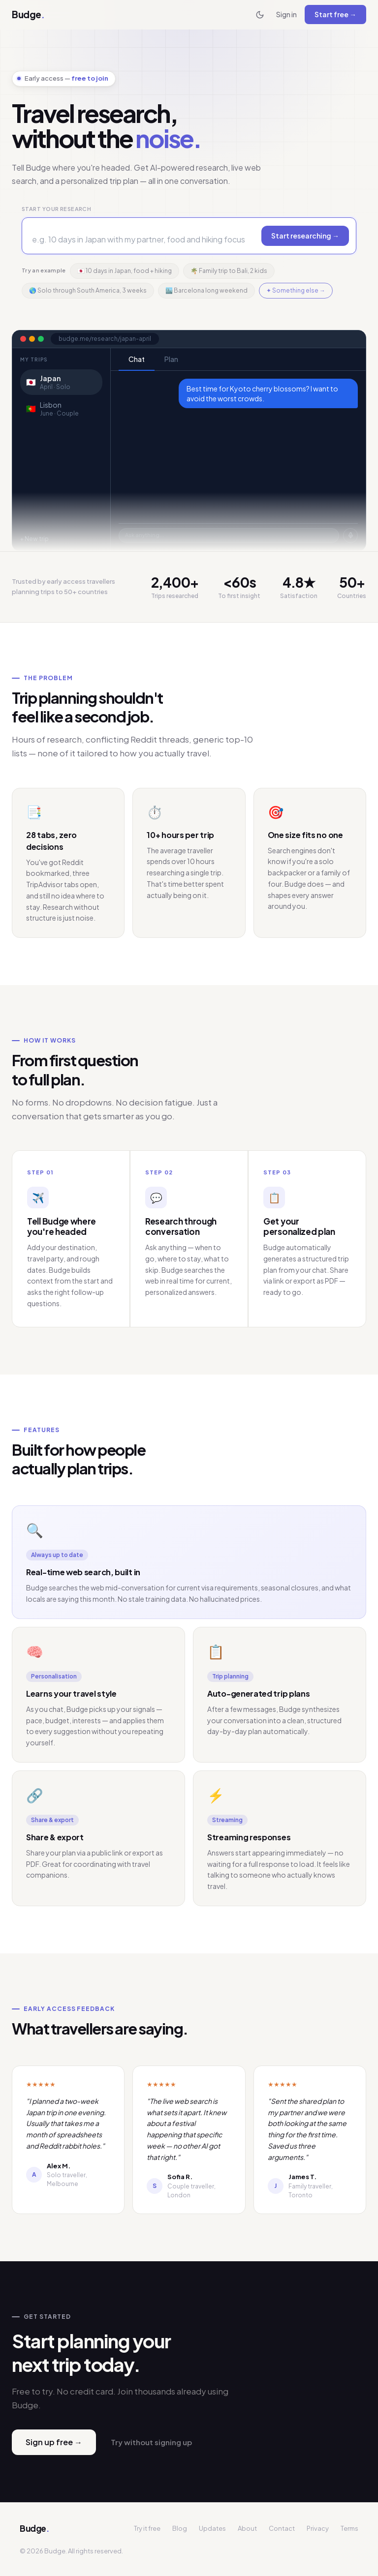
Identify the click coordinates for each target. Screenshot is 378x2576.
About (247, 2528)
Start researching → (305, 235)
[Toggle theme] (260, 14)
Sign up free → (54, 2442)
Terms (349, 2528)
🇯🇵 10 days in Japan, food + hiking (124, 270)
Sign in (286, 14)
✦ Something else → (295, 290)
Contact (282, 2528)
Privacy (318, 2528)
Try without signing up (151, 2442)
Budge (28, 14)
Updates (212, 2528)
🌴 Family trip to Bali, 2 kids (228, 270)
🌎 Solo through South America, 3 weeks (88, 290)
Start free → (335, 14)
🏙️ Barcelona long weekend (206, 290)
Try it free (147, 2528)
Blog (179, 2528)
